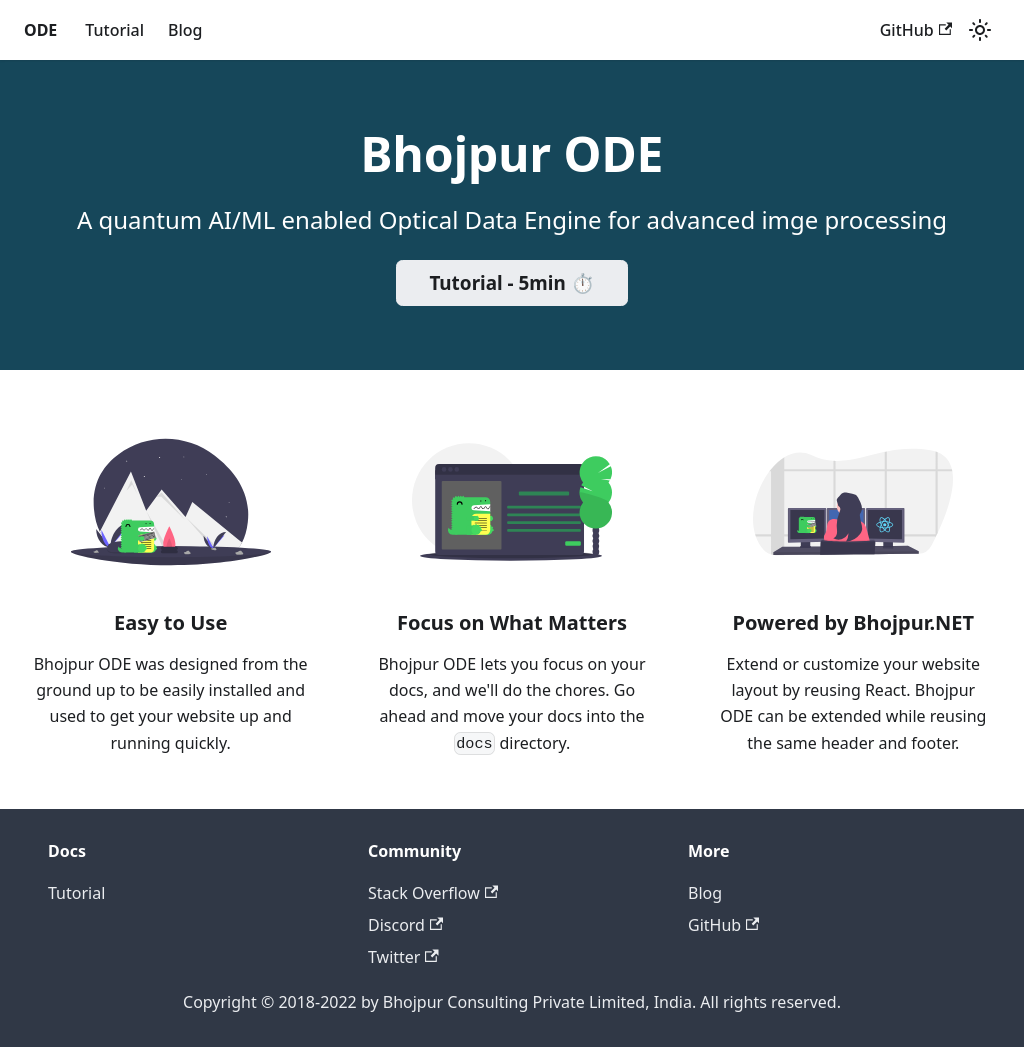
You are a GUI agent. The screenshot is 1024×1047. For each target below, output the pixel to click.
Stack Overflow (433, 893)
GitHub (916, 30)
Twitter (403, 957)
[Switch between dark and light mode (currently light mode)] (980, 30)
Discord (405, 925)
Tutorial (114, 30)
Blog (185, 30)
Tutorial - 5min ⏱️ (511, 283)
